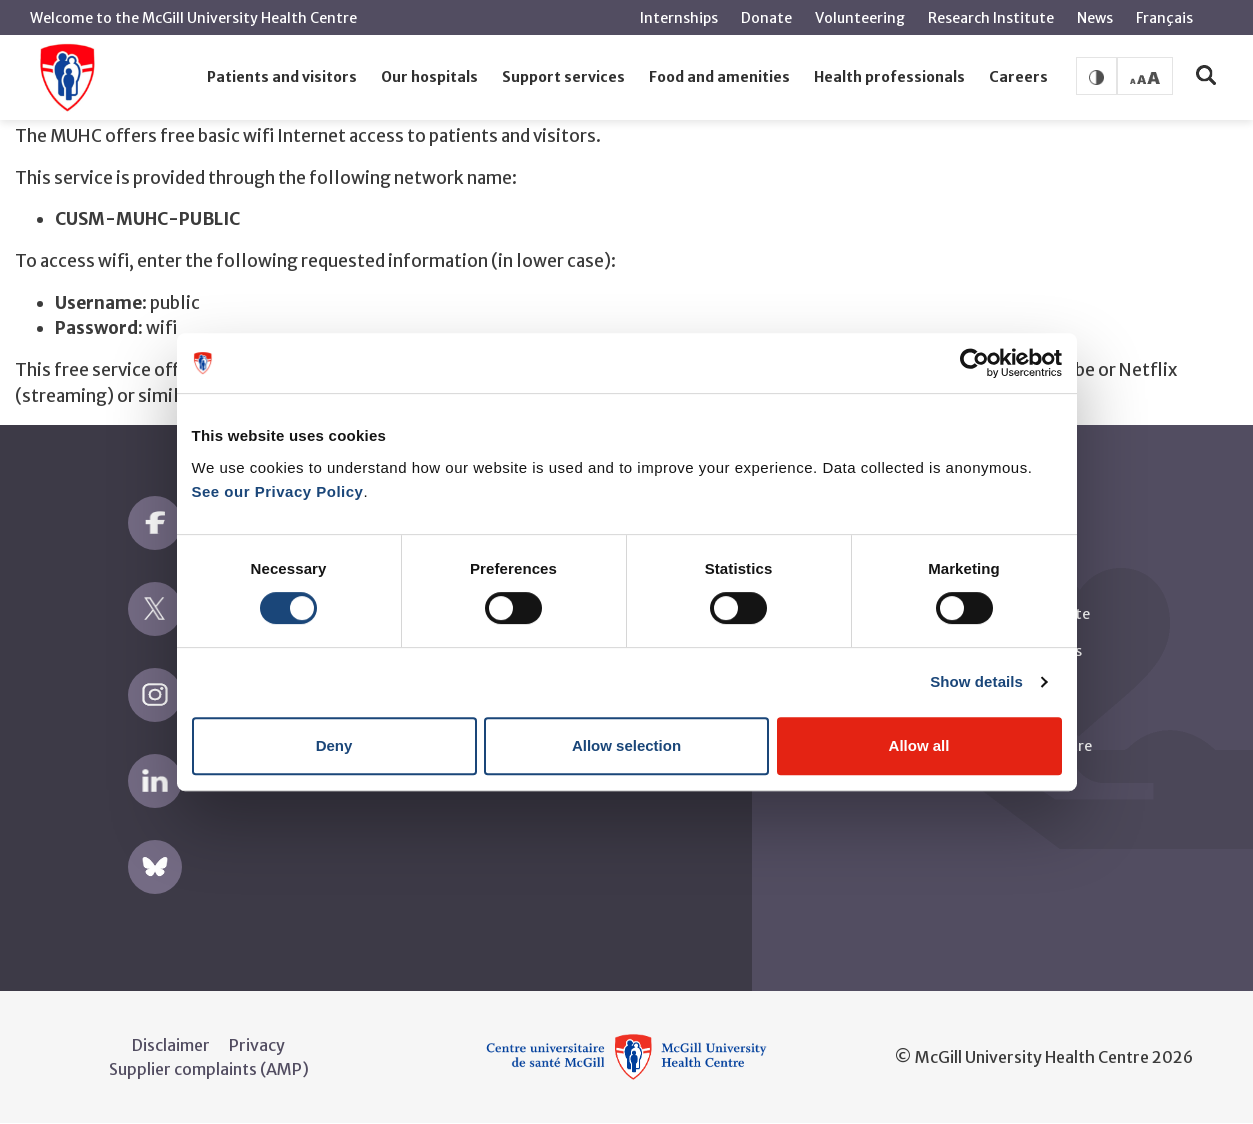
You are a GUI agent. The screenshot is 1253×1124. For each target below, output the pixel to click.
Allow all (919, 745)
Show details (976, 681)
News (1095, 18)
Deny (334, 745)
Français (1164, 18)
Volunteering (860, 18)
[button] (282, 78)
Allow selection (626, 745)
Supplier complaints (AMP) (209, 1069)
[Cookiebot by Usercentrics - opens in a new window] (974, 363)
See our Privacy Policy (278, 491)
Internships (679, 18)
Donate (766, 18)
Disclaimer (171, 1045)
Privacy (257, 1045)
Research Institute (991, 18)
